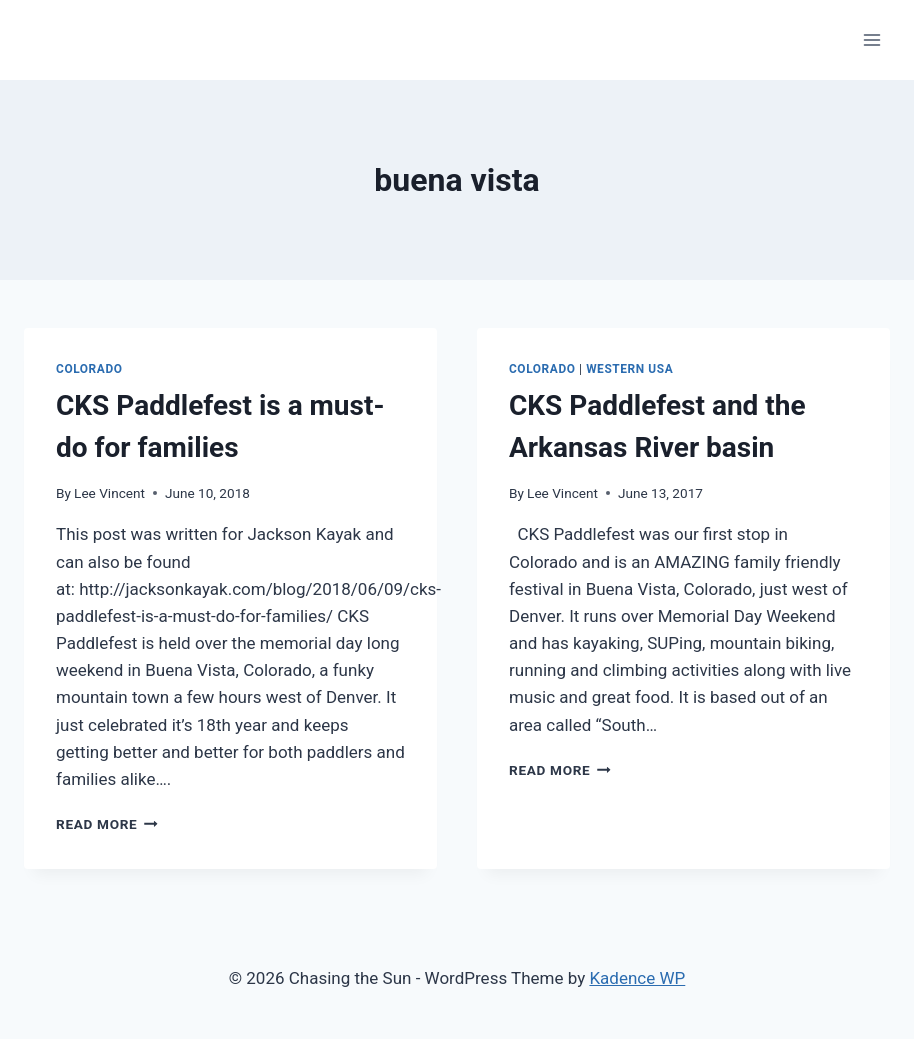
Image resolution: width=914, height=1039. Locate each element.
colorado (89, 369)
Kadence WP (637, 978)
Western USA (629, 369)
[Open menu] (871, 39)
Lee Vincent (109, 493)
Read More (107, 824)
